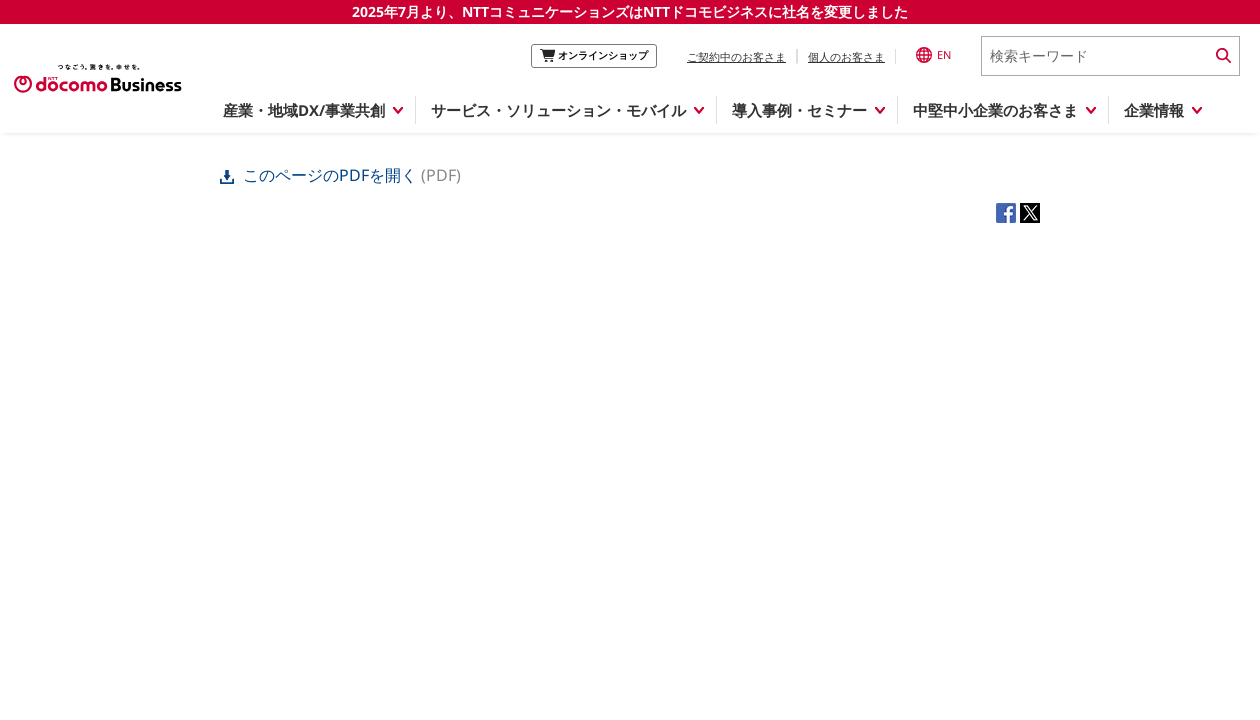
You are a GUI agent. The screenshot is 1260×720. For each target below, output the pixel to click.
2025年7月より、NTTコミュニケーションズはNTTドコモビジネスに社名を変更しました (630, 11)
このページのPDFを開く (320, 175)
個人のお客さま (846, 56)
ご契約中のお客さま (736, 56)
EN (933, 55)
